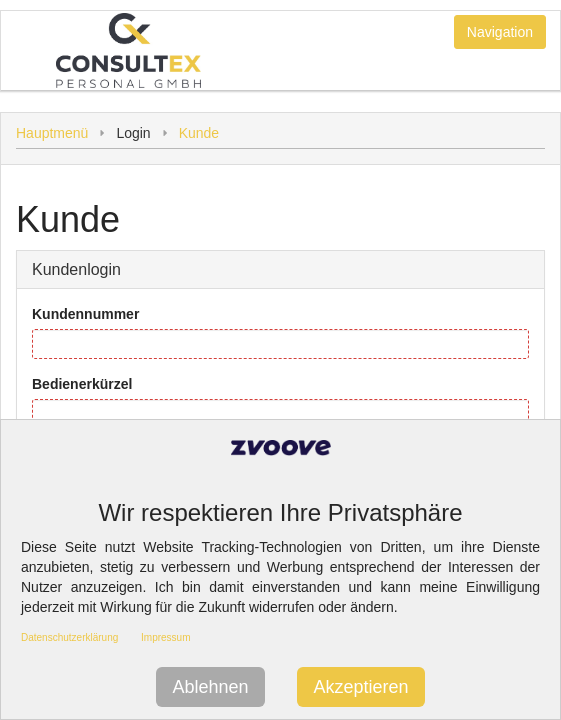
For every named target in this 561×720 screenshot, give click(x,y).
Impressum (165, 637)
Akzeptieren (360, 687)
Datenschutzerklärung (69, 637)
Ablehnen (210, 687)
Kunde (199, 133)
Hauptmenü (52, 133)
